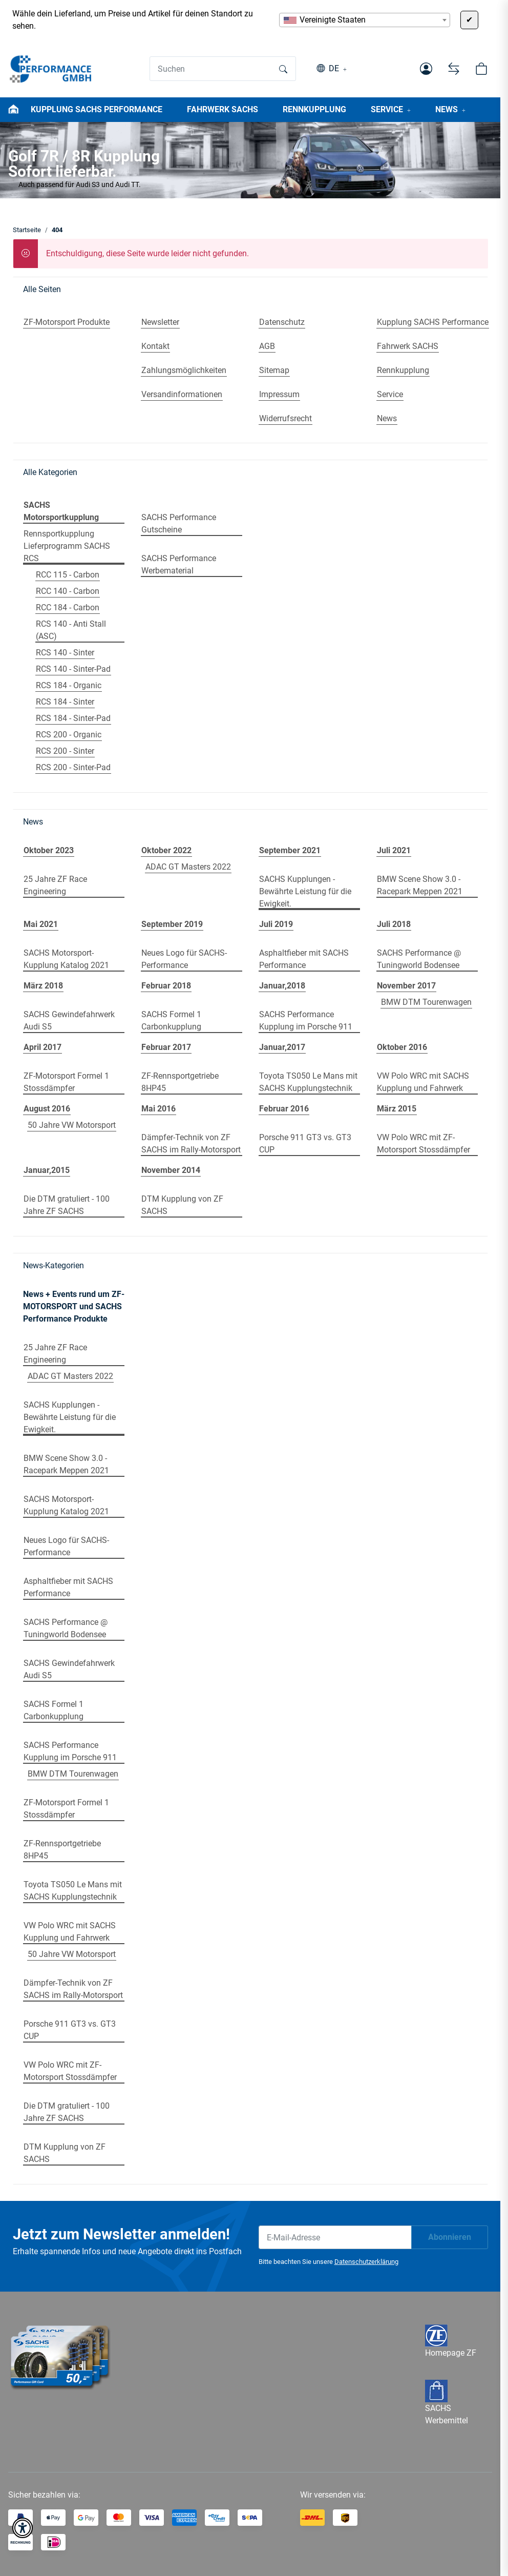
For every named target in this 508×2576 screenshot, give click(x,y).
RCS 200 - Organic (68, 734)
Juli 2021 (394, 850)
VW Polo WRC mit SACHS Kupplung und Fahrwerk (423, 1082)
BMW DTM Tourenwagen (426, 1002)
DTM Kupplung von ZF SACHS (182, 1205)
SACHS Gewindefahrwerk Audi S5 (69, 1020)
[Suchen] (210, 68)
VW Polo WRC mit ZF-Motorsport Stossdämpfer (423, 1143)
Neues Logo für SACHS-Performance (184, 959)
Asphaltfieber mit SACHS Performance (304, 959)
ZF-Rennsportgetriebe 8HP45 (180, 1082)
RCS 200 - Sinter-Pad (73, 767)
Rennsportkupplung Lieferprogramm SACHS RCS (67, 546)
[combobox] (364, 20)
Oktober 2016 (402, 1047)
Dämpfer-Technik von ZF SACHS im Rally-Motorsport (191, 1143)
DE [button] (334, 68)
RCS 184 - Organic (68, 685)
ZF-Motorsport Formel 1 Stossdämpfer (66, 1082)
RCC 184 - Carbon (67, 607)
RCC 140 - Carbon (67, 591)
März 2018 (43, 986)
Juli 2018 (394, 924)
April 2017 (42, 1047)
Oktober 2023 (49, 850)
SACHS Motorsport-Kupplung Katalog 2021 (66, 959)
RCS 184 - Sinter (65, 702)
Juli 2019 (276, 924)
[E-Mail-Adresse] (335, 2237)
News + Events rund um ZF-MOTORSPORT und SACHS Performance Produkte (73, 1306)
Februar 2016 (284, 1109)
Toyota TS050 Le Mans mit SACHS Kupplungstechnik (308, 1082)
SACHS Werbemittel (446, 2405)
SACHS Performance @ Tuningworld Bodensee (419, 959)
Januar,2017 (282, 1047)
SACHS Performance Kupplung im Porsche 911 (305, 1020)
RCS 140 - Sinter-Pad (73, 669)
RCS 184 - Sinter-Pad (73, 718)
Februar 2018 (166, 986)
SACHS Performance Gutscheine (178, 523)
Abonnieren (449, 2237)
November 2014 (170, 1170)
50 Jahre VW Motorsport (72, 1125)
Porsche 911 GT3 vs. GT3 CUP (305, 1143)
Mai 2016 (158, 1109)
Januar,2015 (47, 1170)
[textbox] (365, 20)
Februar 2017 (166, 1047)
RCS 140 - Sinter (65, 652)
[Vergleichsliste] (453, 68)
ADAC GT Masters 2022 (188, 867)
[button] (426, 68)
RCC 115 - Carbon (67, 575)
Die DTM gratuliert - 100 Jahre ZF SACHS (67, 1205)
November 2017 (406, 986)
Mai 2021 (41, 924)
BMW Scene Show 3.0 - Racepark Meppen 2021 (419, 885)
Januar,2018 (282, 986)
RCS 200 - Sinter (65, 751)
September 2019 (172, 924)
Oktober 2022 (166, 850)
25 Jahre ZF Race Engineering (55, 885)
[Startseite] (50, 68)
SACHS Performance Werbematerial (178, 564)
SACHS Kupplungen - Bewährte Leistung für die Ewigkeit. (305, 891)
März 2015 (396, 1109)
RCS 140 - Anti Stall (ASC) (71, 630)
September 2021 (290, 850)
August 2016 (47, 1109)
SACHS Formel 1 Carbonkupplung (171, 1020)
